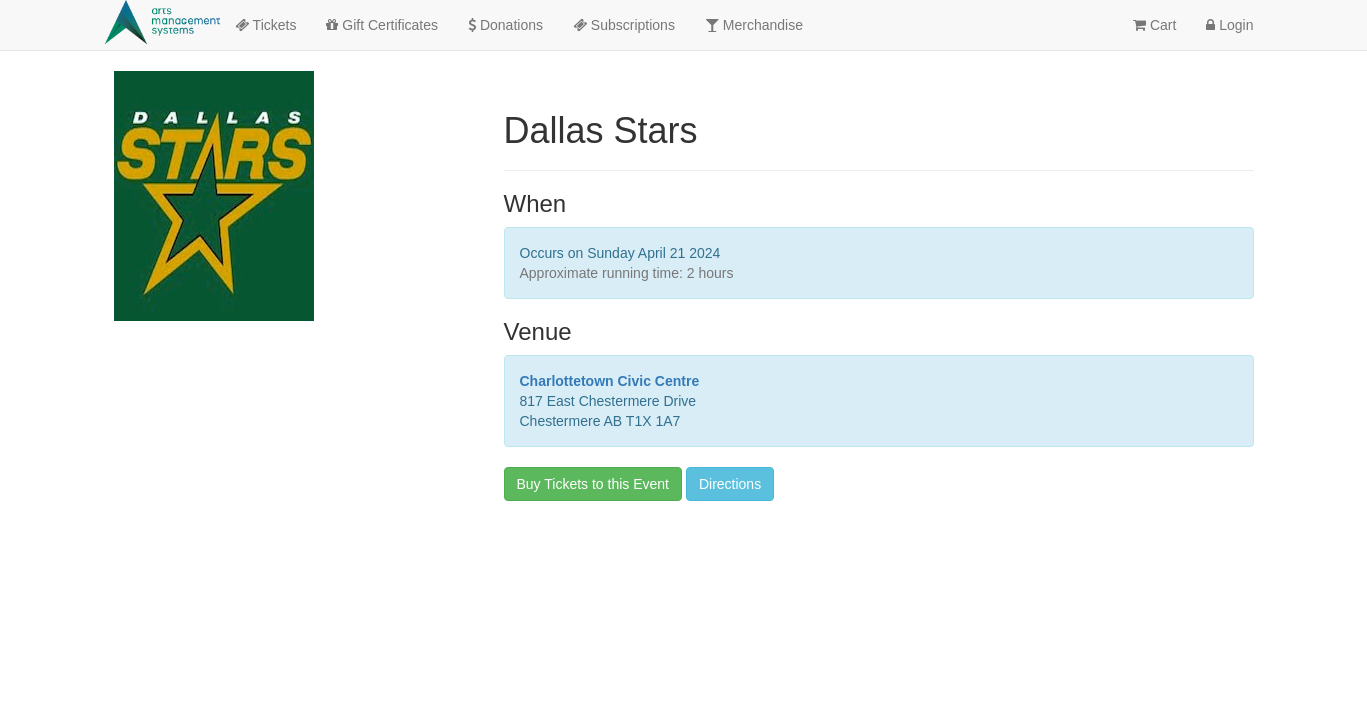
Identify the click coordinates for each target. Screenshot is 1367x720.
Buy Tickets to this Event (593, 484)
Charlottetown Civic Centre (610, 381)
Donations (505, 25)
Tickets (265, 25)
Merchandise (754, 25)
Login (1229, 25)
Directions (730, 484)
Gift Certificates (382, 25)
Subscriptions (624, 25)
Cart (1154, 25)
